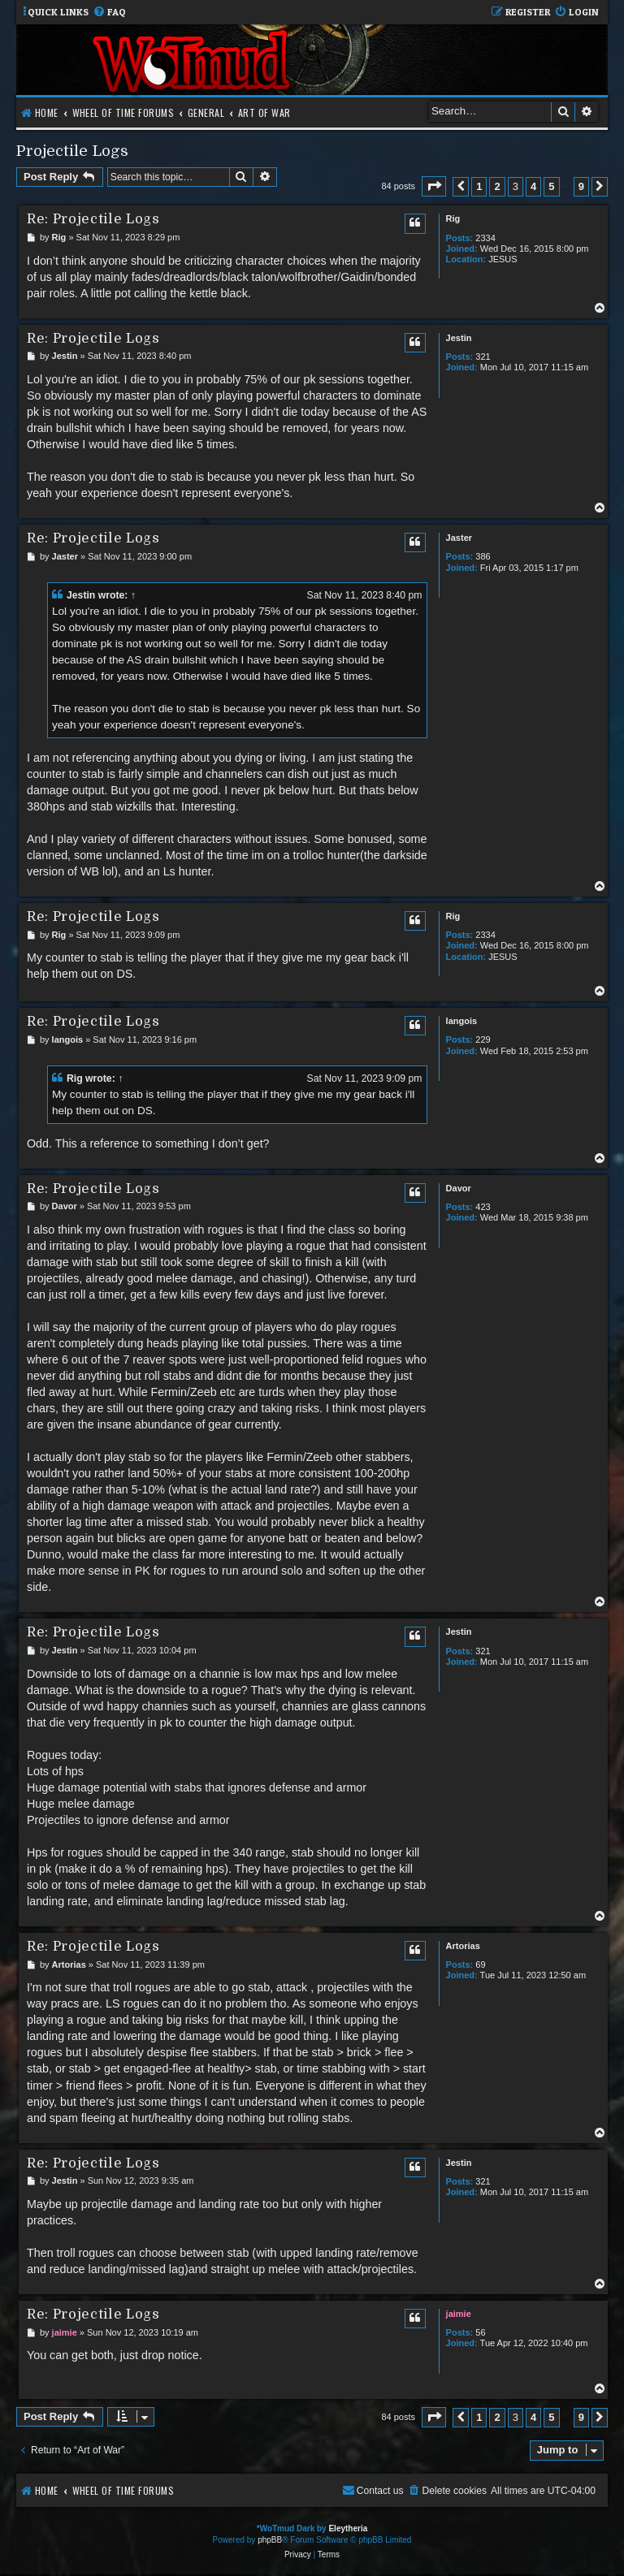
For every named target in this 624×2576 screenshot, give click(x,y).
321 (482, 356)
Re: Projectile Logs (93, 219)
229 (482, 1039)
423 (482, 1207)
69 (480, 1964)
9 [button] (581, 186)
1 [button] (479, 186)
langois (462, 1021)
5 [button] (551, 186)
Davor (458, 1188)
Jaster (459, 537)
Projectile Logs (72, 150)
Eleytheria (347, 2528)
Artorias (463, 1946)
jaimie (458, 2314)
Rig (453, 218)
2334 (485, 238)
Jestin (459, 338)
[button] (434, 186)
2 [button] (497, 186)
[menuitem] (109, 13)
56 (480, 2332)
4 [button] (533, 186)
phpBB (270, 2539)
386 (482, 556)
